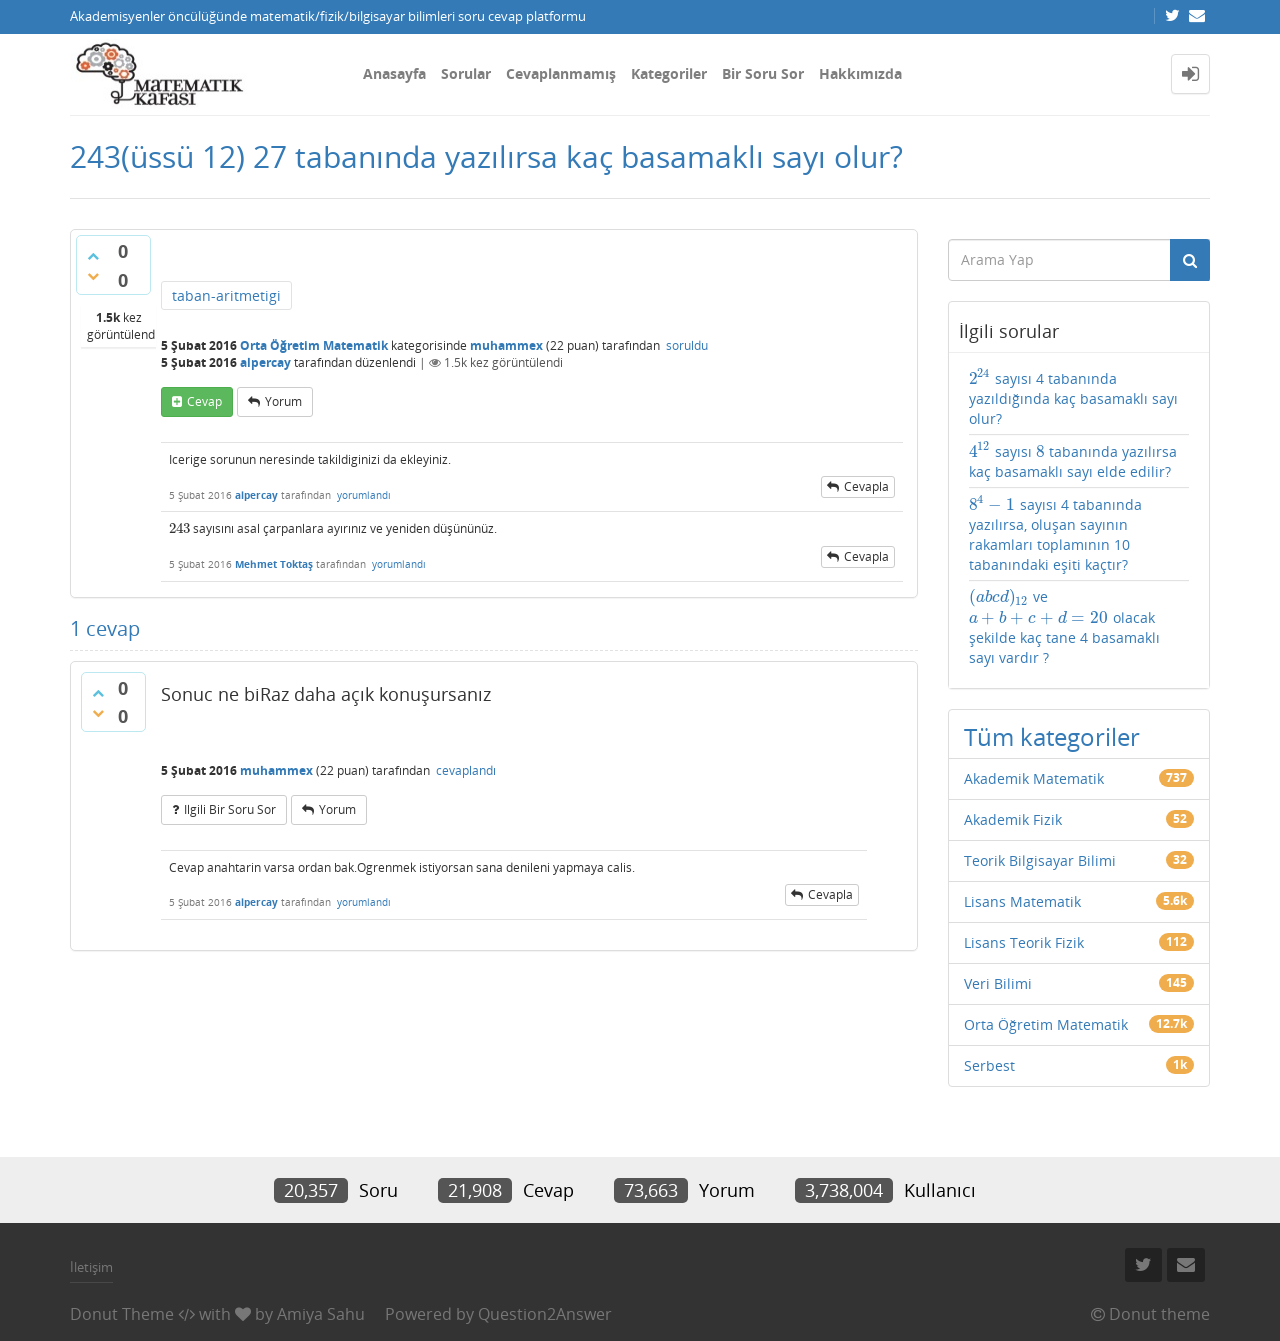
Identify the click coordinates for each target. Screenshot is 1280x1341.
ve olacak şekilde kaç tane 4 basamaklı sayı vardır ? (1064, 626)
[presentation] (179, 528)
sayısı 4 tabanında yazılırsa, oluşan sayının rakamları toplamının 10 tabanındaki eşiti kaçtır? (1056, 534)
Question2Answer (545, 1314)
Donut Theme (122, 1314)
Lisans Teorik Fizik (1024, 942)
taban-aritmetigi (226, 295)
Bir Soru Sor (763, 73)
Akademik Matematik (1034, 778)
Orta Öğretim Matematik (314, 345)
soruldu (687, 345)
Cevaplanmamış (561, 73)
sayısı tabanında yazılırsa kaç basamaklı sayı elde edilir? (1073, 461)
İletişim (91, 1267)
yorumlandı (364, 495)
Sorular (466, 73)
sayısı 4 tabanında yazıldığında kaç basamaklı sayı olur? (1073, 398)
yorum (283, 401)
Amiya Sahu (321, 1314)
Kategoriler (669, 73)
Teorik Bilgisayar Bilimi (1040, 860)
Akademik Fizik (1013, 819)
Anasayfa (394, 73)
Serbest (989, 1065)
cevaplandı (466, 770)
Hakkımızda (860, 73)
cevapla (866, 486)
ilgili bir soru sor (230, 809)
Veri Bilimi (998, 983)
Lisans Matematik (1022, 901)
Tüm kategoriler (1052, 736)
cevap (204, 401)
